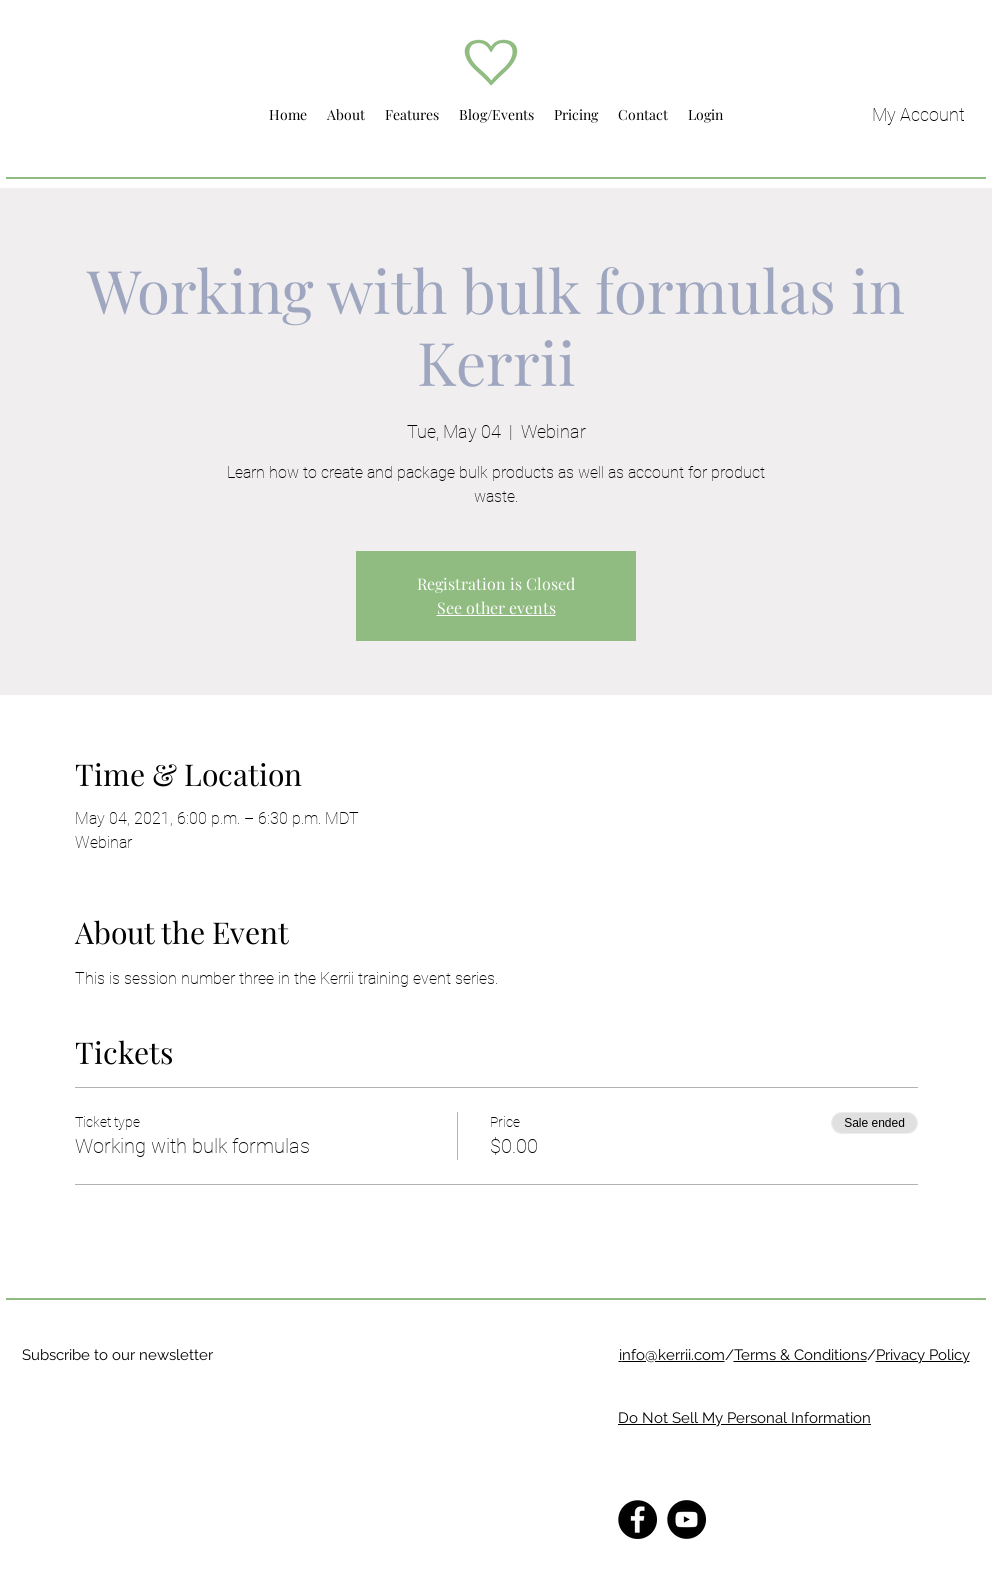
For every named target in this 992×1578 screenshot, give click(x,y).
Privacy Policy (923, 1355)
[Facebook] (637, 1519)
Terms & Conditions (800, 1355)
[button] (346, 115)
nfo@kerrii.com (673, 1355)
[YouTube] (686, 1519)
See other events (496, 607)
